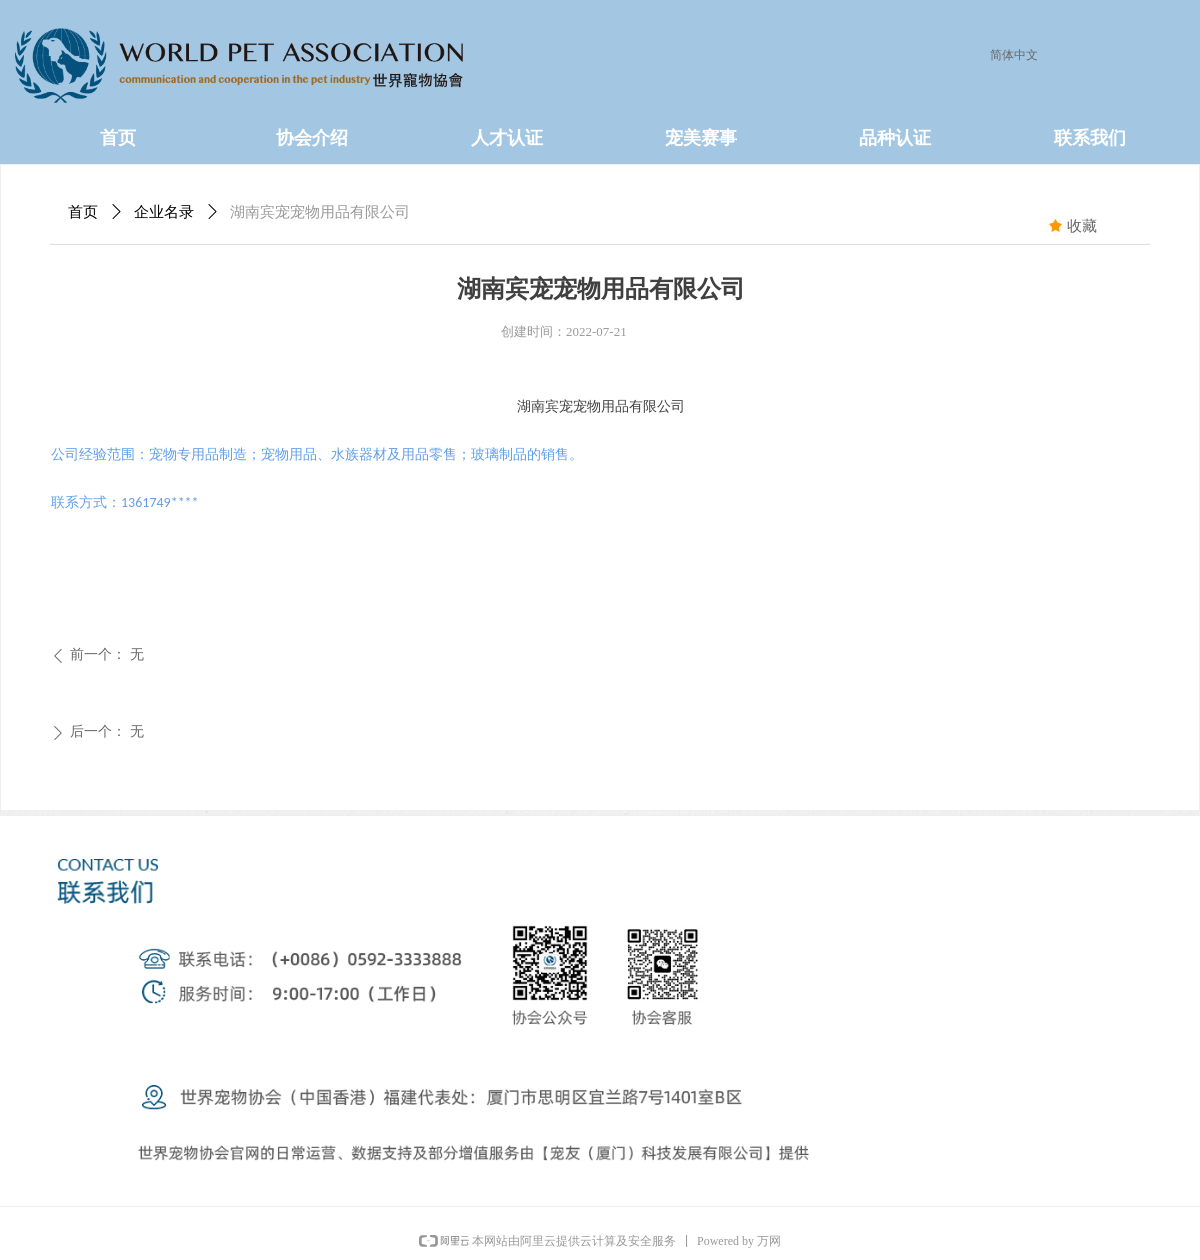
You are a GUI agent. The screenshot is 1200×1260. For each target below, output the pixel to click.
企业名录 (164, 212)
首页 (83, 212)
